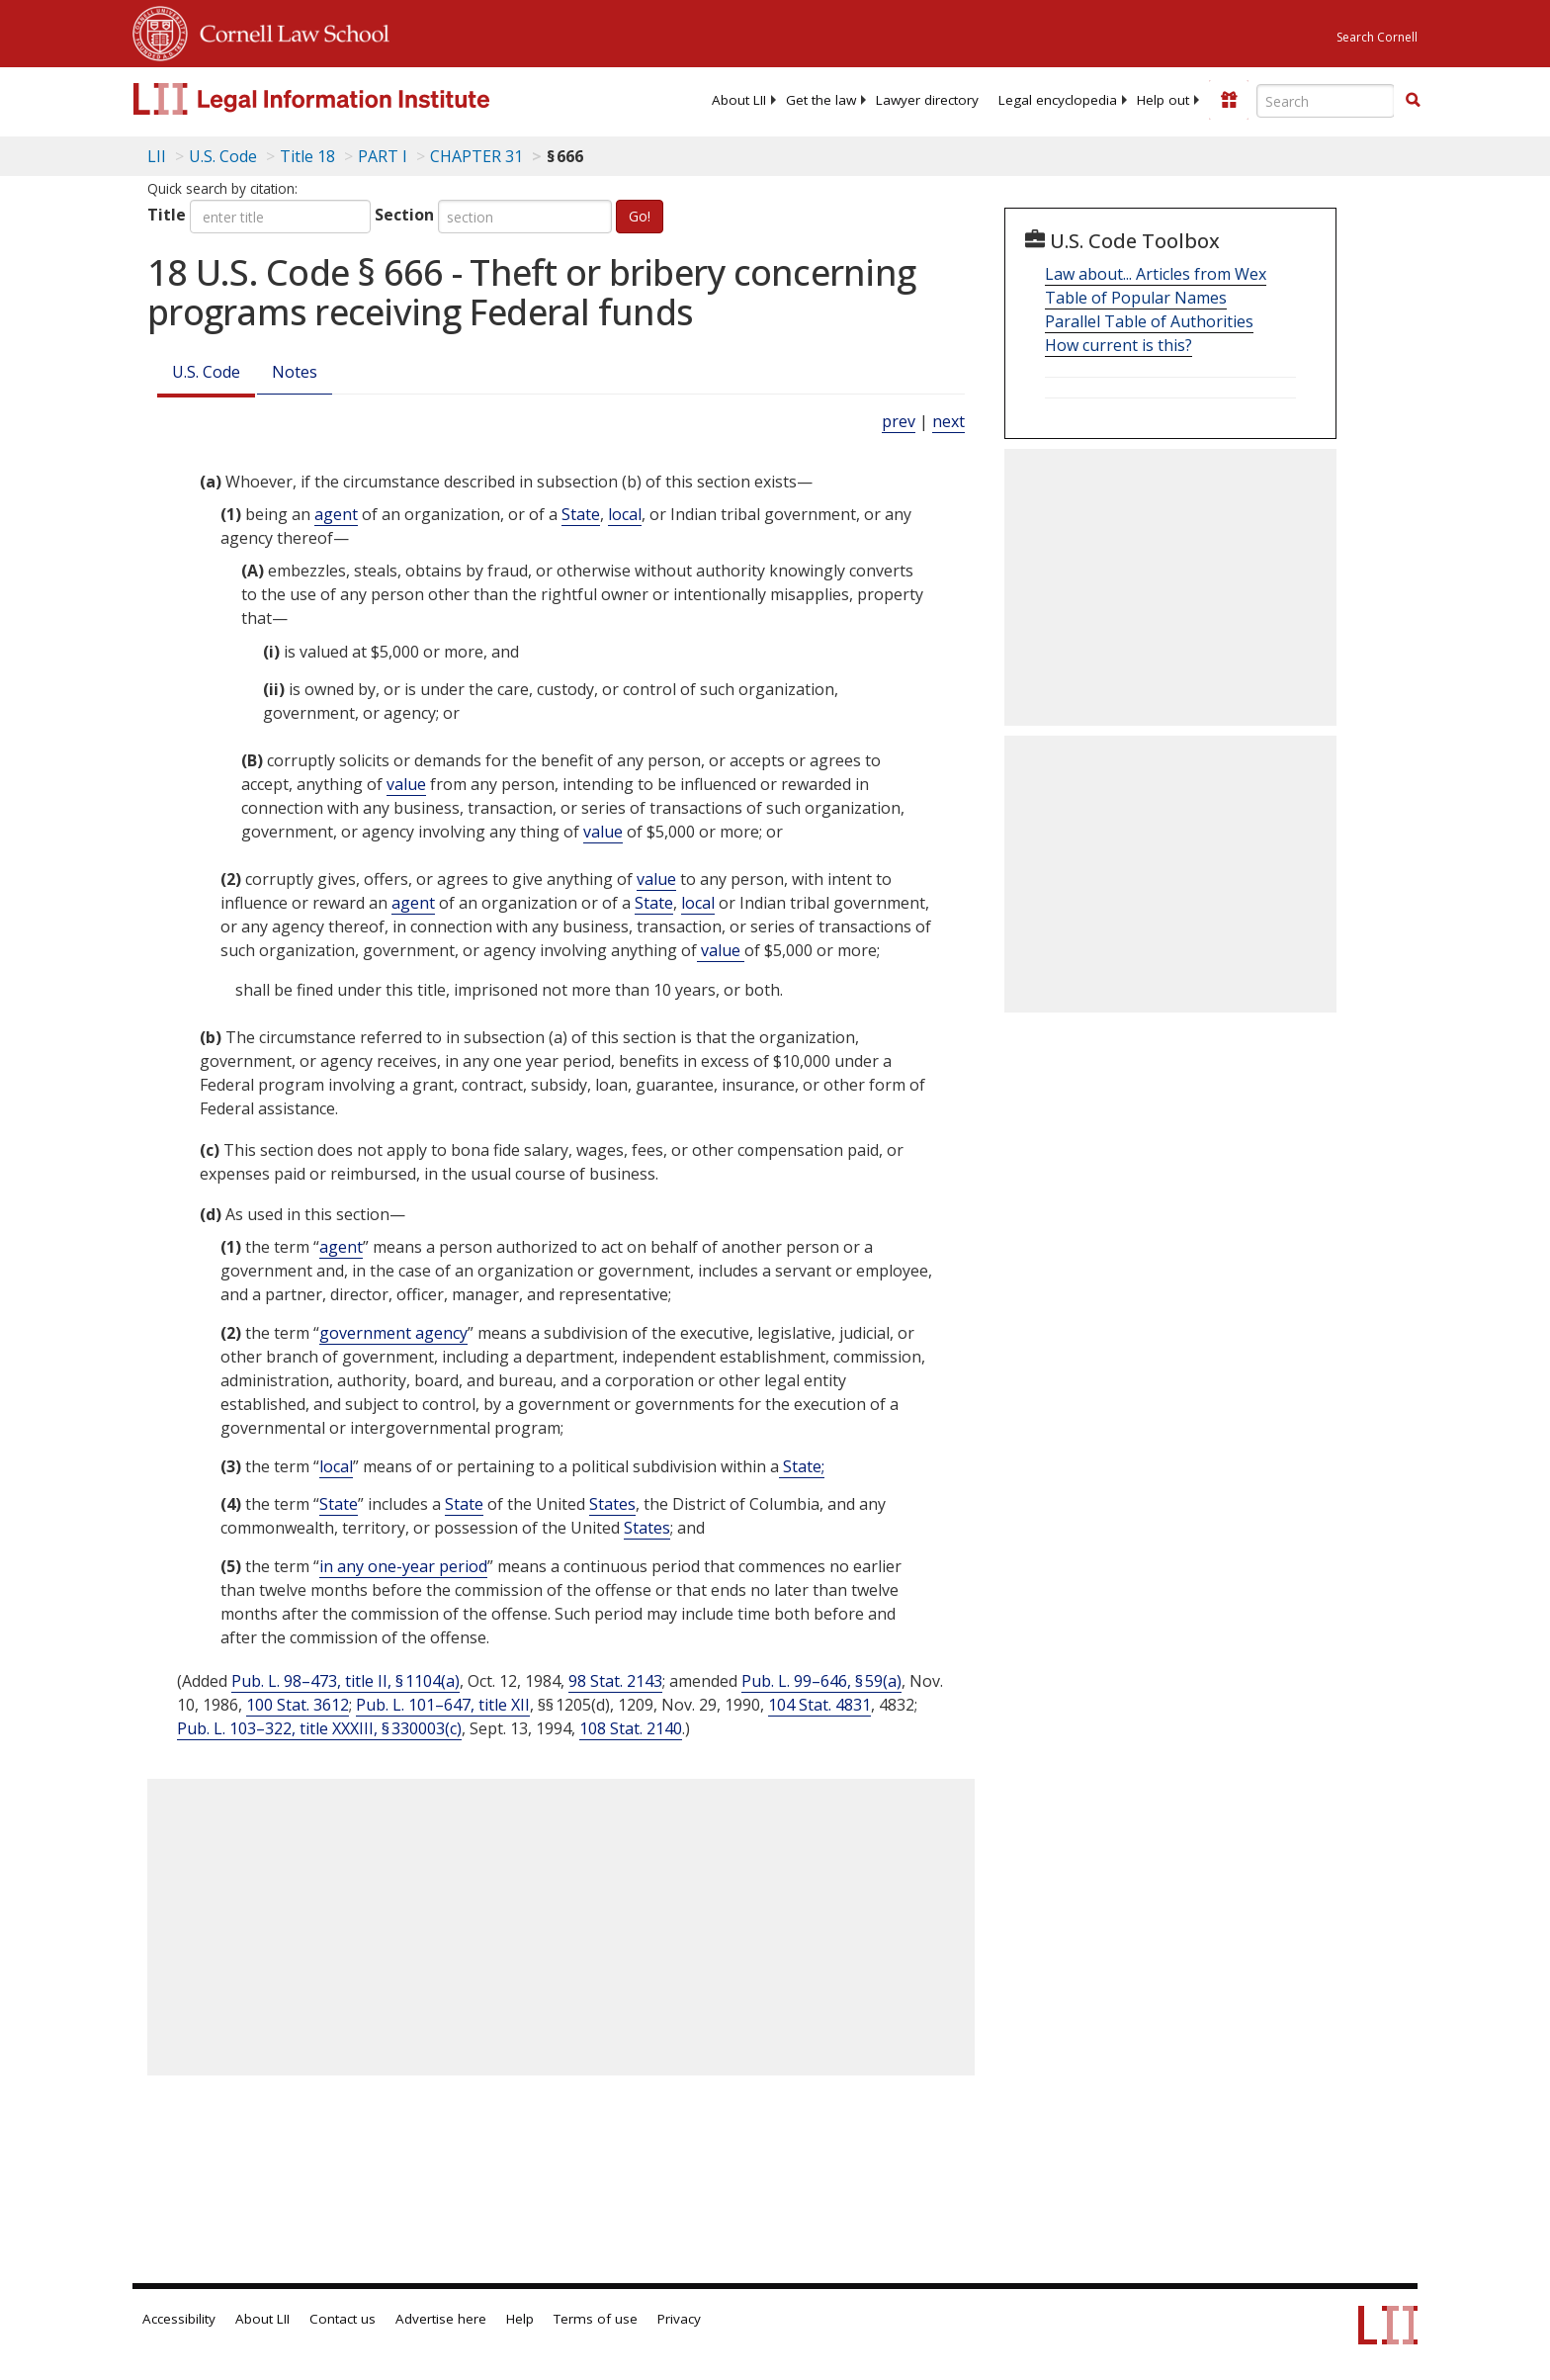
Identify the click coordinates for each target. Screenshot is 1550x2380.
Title (166, 214)
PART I (382, 156)
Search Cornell (1377, 37)
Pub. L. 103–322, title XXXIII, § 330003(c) (319, 1728)
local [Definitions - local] (625, 514)
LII (156, 156)
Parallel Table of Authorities (1149, 321)
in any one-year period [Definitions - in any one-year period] (403, 1566)
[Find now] (1412, 101)
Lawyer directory (927, 100)
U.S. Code (206, 372)
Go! (639, 216)
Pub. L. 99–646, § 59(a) (821, 1681)
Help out (1163, 100)
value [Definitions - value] (406, 784)
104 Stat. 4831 (819, 1705)
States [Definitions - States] (612, 1504)
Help (520, 2319)
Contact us (342, 2319)
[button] (1413, 100)
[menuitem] (739, 100)
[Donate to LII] (1229, 100)
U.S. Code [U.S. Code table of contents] (223, 156)
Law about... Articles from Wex (1155, 274)
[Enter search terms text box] (1325, 101)
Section (404, 214)
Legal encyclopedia (1057, 100)
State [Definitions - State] (580, 514)
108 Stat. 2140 (630, 1728)
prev (898, 421)
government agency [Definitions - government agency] (393, 1333)
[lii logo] (354, 99)
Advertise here (440, 2319)
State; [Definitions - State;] (801, 1466)
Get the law (821, 100)
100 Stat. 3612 (297, 1705)
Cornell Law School (288, 30)
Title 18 (307, 156)
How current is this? (1118, 345)
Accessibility (178, 2319)
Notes (294, 372)
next (948, 421)
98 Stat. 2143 (615, 1681)
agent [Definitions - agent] (336, 514)
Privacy (679, 2319)
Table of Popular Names (1136, 298)
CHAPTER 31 (476, 156)
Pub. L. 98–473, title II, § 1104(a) (345, 1681)
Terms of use (596, 2319)
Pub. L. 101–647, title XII (443, 1705)
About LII (739, 100)
